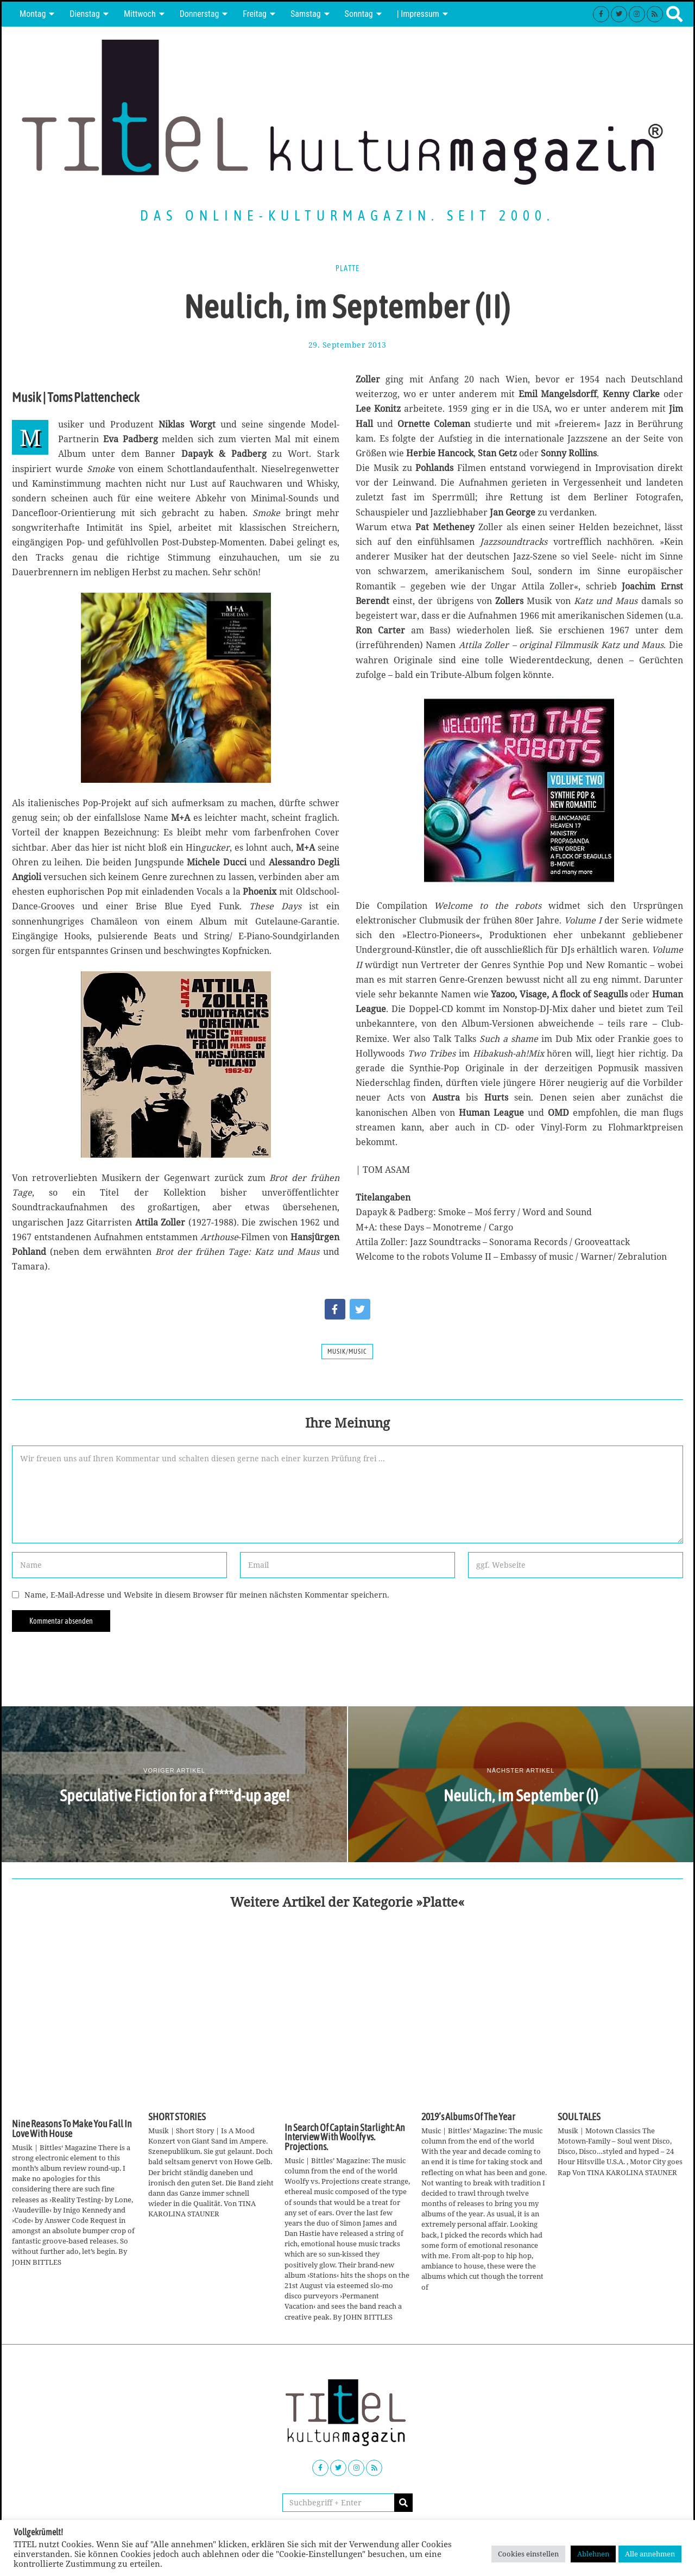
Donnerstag (199, 14)
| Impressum (418, 14)
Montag (33, 14)
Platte (347, 268)
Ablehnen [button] (593, 2554)
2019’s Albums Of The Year (468, 2117)
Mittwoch (140, 14)
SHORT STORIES (177, 2117)
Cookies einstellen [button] (528, 2554)
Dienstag (85, 14)
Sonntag (359, 14)
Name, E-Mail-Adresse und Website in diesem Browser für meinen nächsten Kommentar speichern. (206, 1594)
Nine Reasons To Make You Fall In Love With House (72, 2129)
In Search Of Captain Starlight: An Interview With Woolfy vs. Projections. (345, 2137)
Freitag (255, 14)
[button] (403, 2502)
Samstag (305, 14)
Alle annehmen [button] (650, 2554)
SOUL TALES (579, 2117)
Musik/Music (347, 1351)
